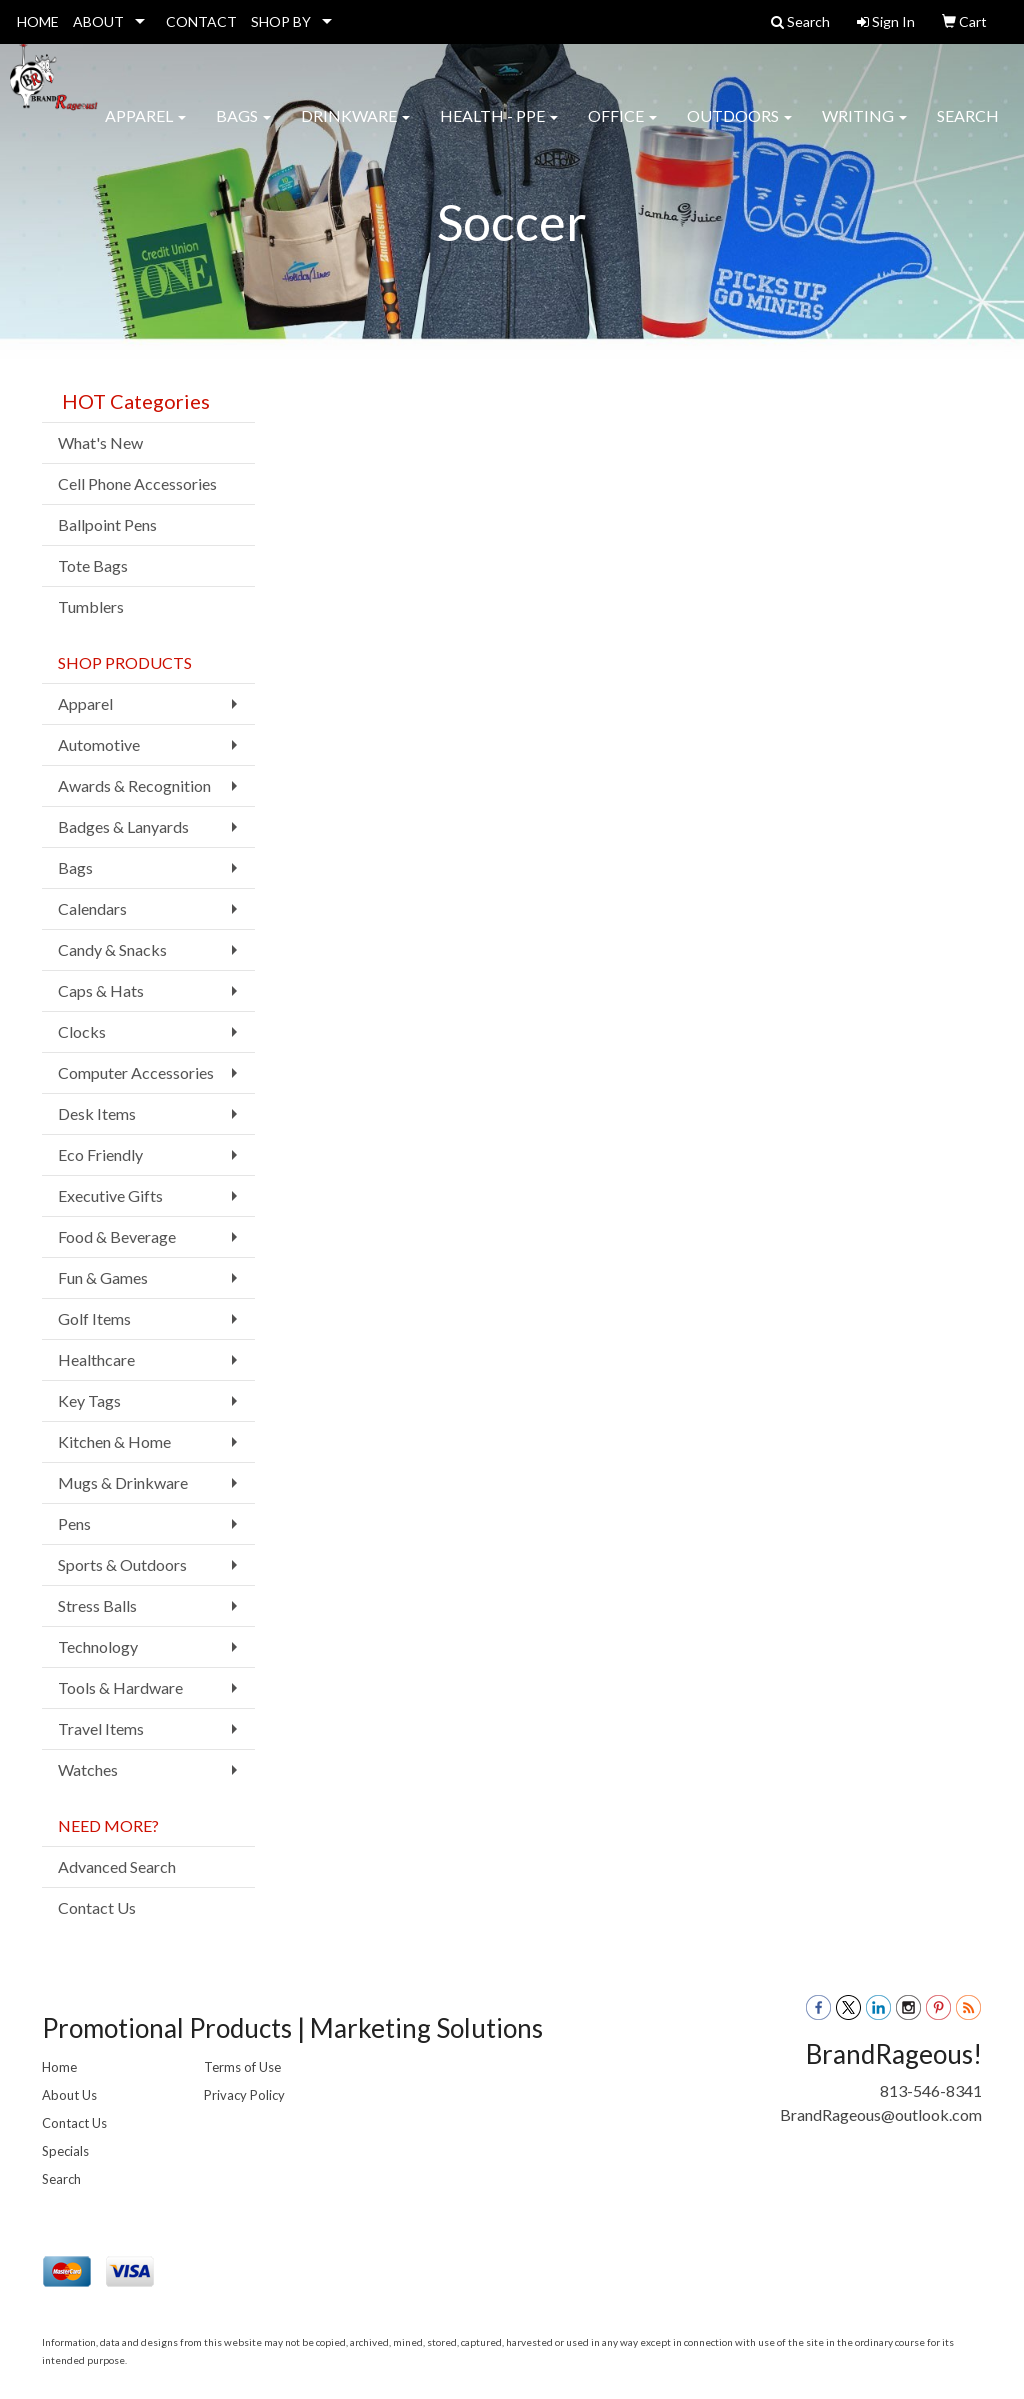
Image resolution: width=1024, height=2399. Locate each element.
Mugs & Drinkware (123, 1482)
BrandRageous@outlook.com (881, 2114)
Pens (74, 1523)
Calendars (92, 908)
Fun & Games (103, 1277)
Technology (98, 1646)
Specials (65, 2151)
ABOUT (98, 21)
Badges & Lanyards (123, 826)
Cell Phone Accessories (137, 483)
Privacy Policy (244, 2095)
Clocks (82, 1031)
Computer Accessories (136, 1072)
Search (968, 129)
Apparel (145, 129)
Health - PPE (499, 129)
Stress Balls (97, 1605)
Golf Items (94, 1318)
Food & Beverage (117, 1236)
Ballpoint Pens (107, 524)
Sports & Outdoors (122, 1564)
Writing (864, 129)
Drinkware (355, 129)
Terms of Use (242, 2067)
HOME (38, 21)
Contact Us (97, 1907)
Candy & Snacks (112, 949)
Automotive (99, 744)
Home (59, 2067)
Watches (88, 1769)
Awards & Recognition (134, 785)
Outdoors (739, 129)
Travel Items (101, 1728)
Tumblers (91, 606)
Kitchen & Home (114, 1441)
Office (622, 129)
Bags (243, 129)
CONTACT (201, 21)
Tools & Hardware (120, 1687)
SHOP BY (281, 21)
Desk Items (97, 1113)
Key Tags (89, 1400)
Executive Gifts (110, 1195)
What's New (100, 442)
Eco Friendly (100, 1154)
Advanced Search (117, 1866)
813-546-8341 (931, 2090)
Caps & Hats (101, 990)
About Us (69, 2095)
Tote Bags (93, 565)
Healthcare (96, 1359)
